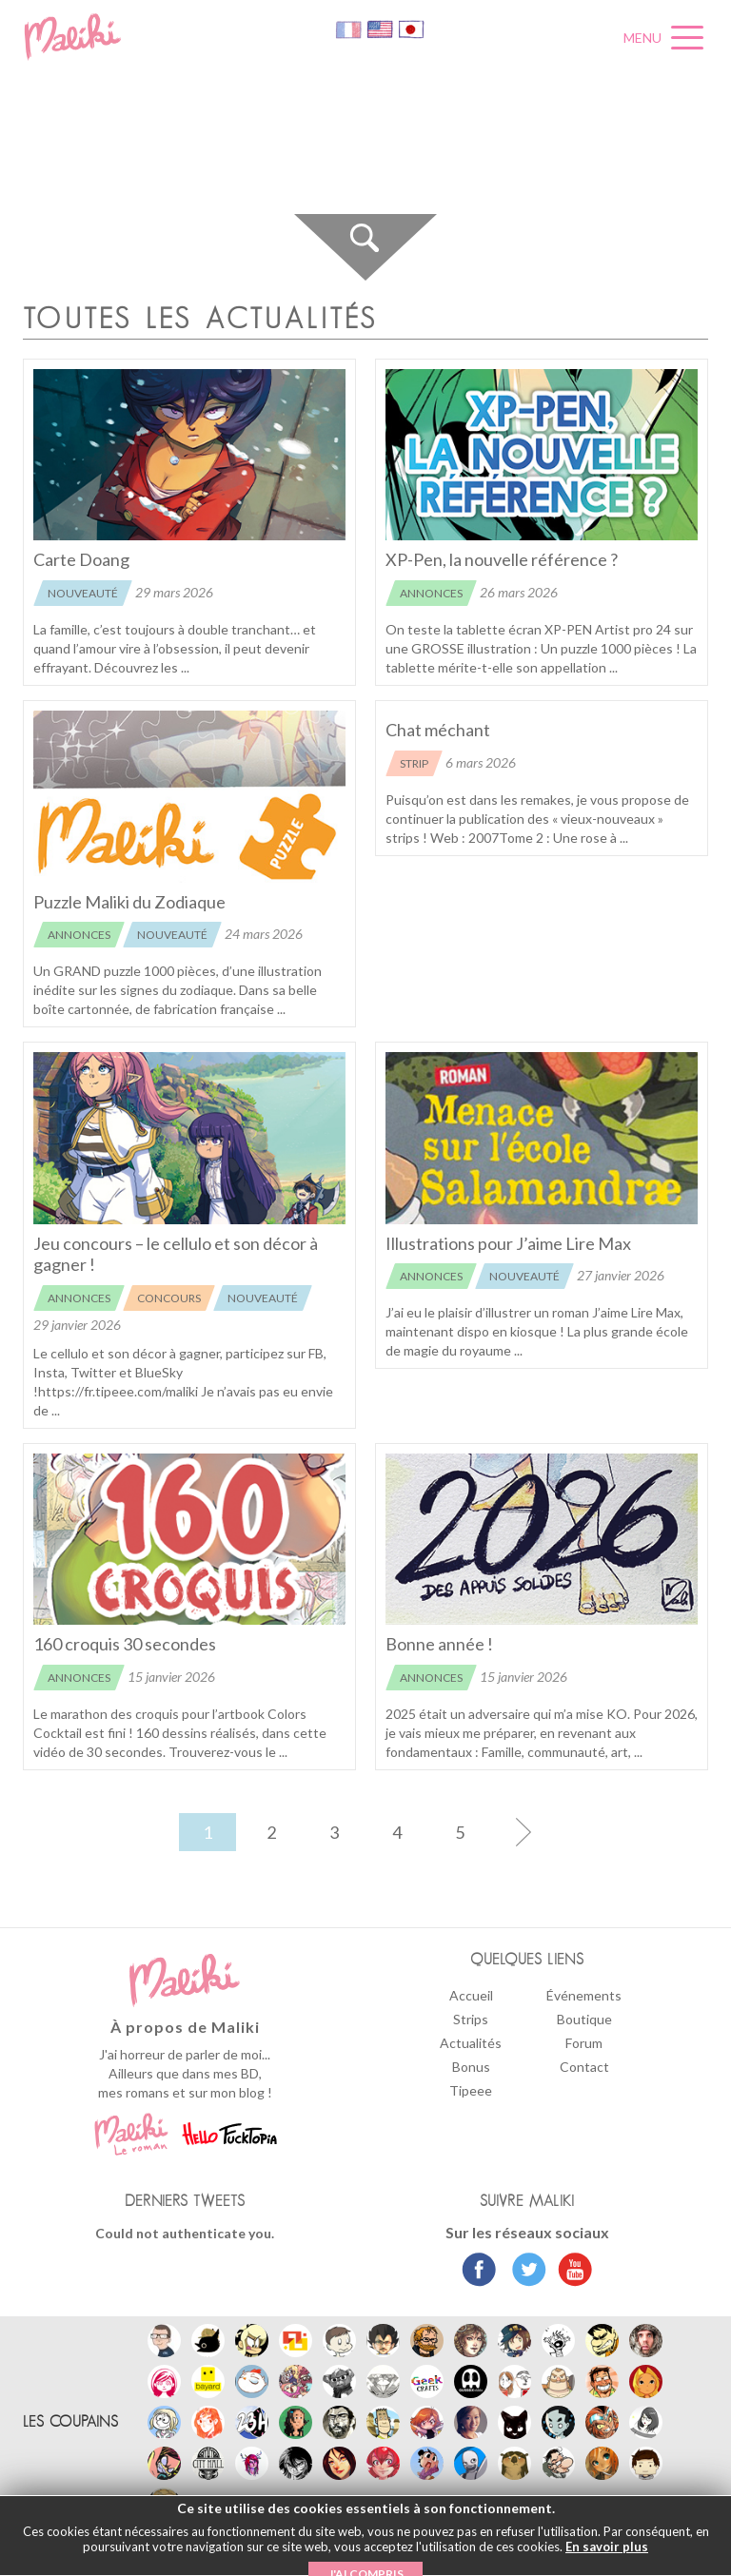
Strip (414, 763)
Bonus (471, 2067)
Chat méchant (437, 729)
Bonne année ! (439, 1643)
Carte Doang (81, 559)
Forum (584, 2043)
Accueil (471, 1995)
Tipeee (470, 2090)
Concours (169, 1298)
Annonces (431, 593)
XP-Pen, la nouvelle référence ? (501, 559)
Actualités (471, 2043)
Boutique (584, 2019)
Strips (470, 2019)
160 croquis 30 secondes (124, 1643)
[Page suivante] (522, 1832)
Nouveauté (83, 593)
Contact (584, 2067)
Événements (584, 1995)
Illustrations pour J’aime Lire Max (508, 1243)
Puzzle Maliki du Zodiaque (129, 901)
